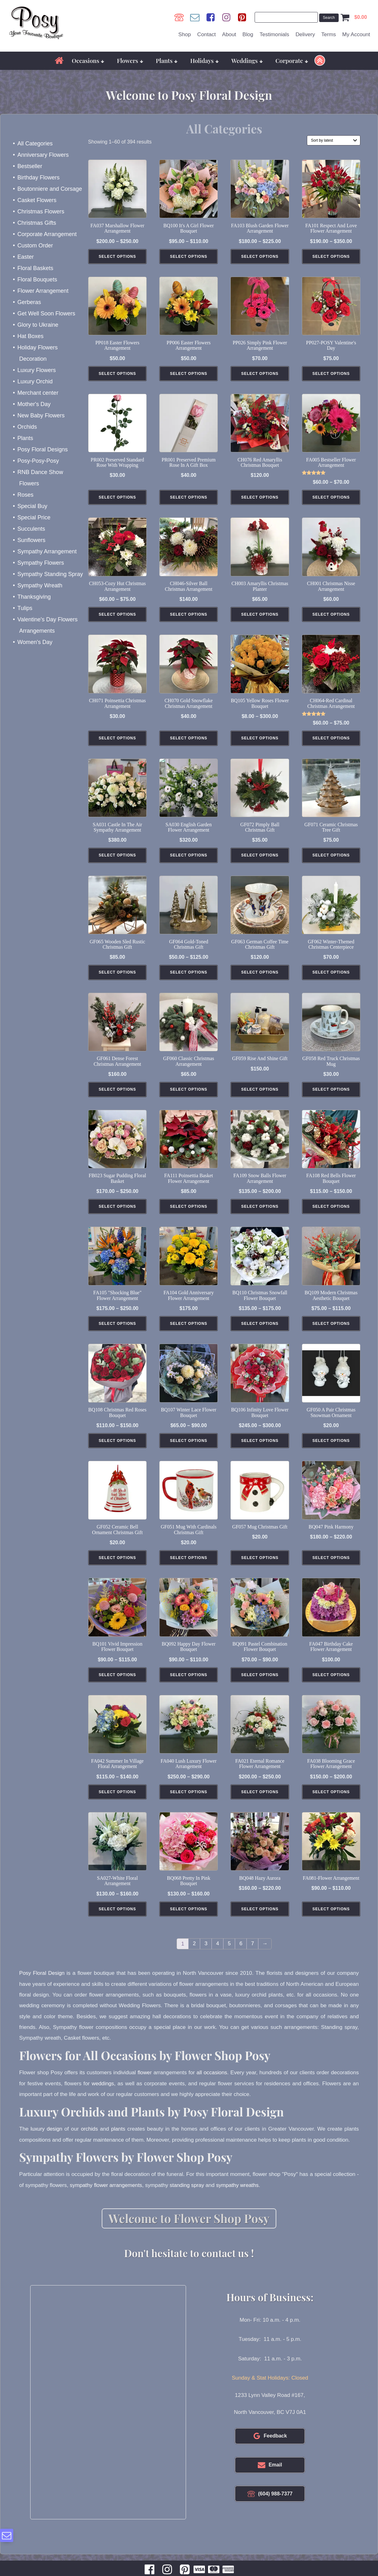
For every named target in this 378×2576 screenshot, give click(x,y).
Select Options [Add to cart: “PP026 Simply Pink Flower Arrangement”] (260, 374)
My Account (356, 34)
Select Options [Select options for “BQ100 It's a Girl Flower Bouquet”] (188, 256)
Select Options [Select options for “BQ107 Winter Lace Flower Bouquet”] (188, 1449)
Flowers (130, 60)
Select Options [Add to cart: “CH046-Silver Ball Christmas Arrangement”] (188, 617)
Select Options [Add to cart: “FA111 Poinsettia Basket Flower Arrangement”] (188, 1213)
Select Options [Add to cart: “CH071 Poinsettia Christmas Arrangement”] (117, 742)
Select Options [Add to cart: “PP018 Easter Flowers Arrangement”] (117, 374)
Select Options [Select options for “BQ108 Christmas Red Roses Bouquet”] (117, 1449)
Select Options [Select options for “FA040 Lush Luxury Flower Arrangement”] (188, 1803)
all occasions (212, 2084)
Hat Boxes (30, 335)
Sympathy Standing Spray (50, 573)
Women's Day (34, 641)
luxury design (46, 2140)
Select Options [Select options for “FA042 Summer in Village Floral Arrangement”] (117, 1803)
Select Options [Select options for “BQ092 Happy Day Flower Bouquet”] (188, 1685)
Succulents (31, 528)
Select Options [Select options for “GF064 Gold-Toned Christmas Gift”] (188, 977)
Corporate (291, 60)
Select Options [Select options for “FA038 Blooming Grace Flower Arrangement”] (331, 1803)
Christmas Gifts (36, 222)
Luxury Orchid (35, 381)
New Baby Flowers (41, 415)
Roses (25, 494)
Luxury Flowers (36, 369)
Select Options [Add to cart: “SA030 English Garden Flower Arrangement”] (188, 860)
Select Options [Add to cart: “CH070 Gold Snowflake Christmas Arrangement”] (188, 742)
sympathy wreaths (240, 2196)
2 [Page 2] (194, 1955)
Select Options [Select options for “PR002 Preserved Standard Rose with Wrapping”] (117, 499)
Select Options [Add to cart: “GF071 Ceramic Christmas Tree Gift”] (331, 860)
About (229, 34)
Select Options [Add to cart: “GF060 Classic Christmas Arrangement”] (188, 1095)
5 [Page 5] (229, 1955)
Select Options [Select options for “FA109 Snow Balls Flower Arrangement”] (260, 1213)
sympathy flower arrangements (107, 2196)
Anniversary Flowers (43, 154)
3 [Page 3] (206, 1955)
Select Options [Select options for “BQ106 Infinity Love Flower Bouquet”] (260, 1449)
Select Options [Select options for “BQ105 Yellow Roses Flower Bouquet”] (260, 742)
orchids (90, 2140)
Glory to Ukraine (37, 324)
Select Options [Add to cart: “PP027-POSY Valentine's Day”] (331, 374)
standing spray (188, 2196)
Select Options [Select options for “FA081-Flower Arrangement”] (331, 1921)
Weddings (247, 60)
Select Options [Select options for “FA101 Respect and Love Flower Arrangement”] (331, 256)
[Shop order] (333, 139)
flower (144, 2084)
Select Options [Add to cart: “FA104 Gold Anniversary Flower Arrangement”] (188, 1331)
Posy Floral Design (42, 1985)
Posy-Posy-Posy (38, 460)
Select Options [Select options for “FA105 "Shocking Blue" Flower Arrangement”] (117, 1331)
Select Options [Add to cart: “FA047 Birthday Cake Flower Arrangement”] (331, 1685)
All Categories (35, 143)
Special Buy (32, 505)
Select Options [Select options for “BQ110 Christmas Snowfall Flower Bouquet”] (260, 1331)
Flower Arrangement (42, 290)
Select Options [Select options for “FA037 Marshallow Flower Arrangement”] (117, 256)
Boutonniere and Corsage (49, 188)
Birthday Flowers (38, 177)
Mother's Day (33, 403)
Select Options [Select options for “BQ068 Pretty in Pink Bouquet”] (188, 1921)
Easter (25, 256)
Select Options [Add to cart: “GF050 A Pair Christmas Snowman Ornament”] (331, 1449)
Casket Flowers (36, 199)
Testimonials (274, 34)
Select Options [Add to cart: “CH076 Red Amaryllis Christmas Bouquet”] (260, 499)
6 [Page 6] (241, 1955)
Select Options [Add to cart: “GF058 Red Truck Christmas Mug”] (331, 1095)
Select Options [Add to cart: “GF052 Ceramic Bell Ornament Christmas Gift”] (117, 1567)
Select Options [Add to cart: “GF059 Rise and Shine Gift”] (260, 1095)
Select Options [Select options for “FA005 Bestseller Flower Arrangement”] (331, 499)
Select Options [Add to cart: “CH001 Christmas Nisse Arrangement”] (331, 617)
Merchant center (37, 392)
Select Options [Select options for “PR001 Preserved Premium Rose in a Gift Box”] (188, 499)
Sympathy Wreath (39, 585)
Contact (206, 34)
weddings (103, 2095)
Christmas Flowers (40, 211)
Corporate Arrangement (46, 233)
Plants (167, 60)
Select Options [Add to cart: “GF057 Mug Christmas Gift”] (260, 1567)
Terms (328, 34)
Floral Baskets (35, 267)
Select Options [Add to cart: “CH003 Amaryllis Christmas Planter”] (260, 617)
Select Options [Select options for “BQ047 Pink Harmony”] (331, 1567)
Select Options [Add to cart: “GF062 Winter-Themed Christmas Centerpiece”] (331, 977)
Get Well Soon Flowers (46, 313)
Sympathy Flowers (40, 562)
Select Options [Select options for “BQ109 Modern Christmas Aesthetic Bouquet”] (331, 1331)
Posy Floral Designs (42, 449)
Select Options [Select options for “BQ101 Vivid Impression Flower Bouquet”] (117, 1685)
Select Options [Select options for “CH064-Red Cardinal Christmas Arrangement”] (331, 742)
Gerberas (29, 301)
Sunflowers (31, 539)
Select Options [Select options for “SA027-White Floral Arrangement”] (117, 1921)
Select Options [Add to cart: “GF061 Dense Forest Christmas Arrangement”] (117, 1095)
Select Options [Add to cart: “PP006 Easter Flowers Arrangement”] (188, 374)
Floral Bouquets (37, 279)
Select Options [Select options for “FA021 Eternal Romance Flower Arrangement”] (260, 1803)
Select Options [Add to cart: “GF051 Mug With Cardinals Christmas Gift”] (188, 1567)
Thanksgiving (34, 596)
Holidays (204, 60)
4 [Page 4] (217, 1955)
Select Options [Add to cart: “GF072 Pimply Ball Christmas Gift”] (260, 860)
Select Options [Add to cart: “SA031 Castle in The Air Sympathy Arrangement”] (117, 860)
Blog (247, 34)
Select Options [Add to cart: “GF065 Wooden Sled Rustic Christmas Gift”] (117, 977)
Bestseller (29, 165)
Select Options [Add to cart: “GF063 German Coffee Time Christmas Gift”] (260, 977)
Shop (184, 34)
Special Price (33, 517)
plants (119, 2140)
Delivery (305, 34)
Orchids (27, 426)
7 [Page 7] (252, 1955)
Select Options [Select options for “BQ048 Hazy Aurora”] (260, 1921)
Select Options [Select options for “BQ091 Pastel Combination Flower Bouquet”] (260, 1685)
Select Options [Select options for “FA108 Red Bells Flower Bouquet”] (331, 1213)
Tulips (24, 607)
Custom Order (35, 245)
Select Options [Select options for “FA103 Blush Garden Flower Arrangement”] (260, 256)
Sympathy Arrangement (46, 551)
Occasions (88, 60)
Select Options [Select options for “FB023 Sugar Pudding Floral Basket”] (117, 1213)
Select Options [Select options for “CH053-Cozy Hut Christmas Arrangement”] (117, 617)
